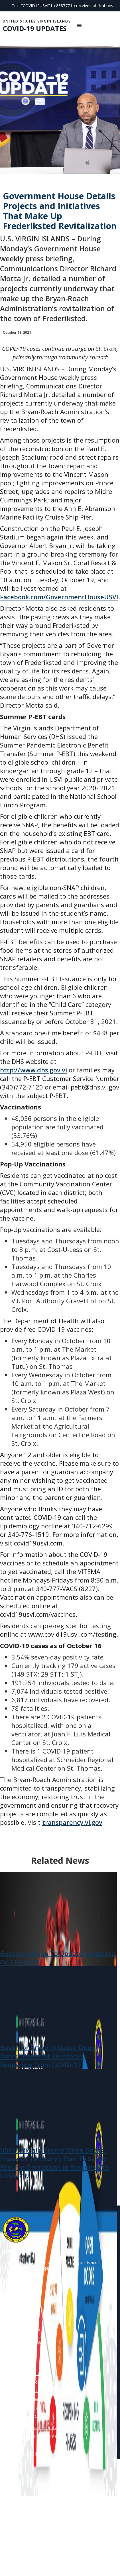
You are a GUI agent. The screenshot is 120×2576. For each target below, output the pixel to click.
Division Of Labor (18, 2365)
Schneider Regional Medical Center (34, 2390)
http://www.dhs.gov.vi (33, 1070)
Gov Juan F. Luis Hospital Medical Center (39, 2382)
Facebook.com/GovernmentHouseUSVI (59, 596)
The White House (18, 2444)
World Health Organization (27, 2453)
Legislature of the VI (21, 2407)
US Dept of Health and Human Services (39, 2436)
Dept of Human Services (25, 2399)
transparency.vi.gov (72, 1822)
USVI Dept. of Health (21, 2373)
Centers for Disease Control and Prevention (43, 2427)
